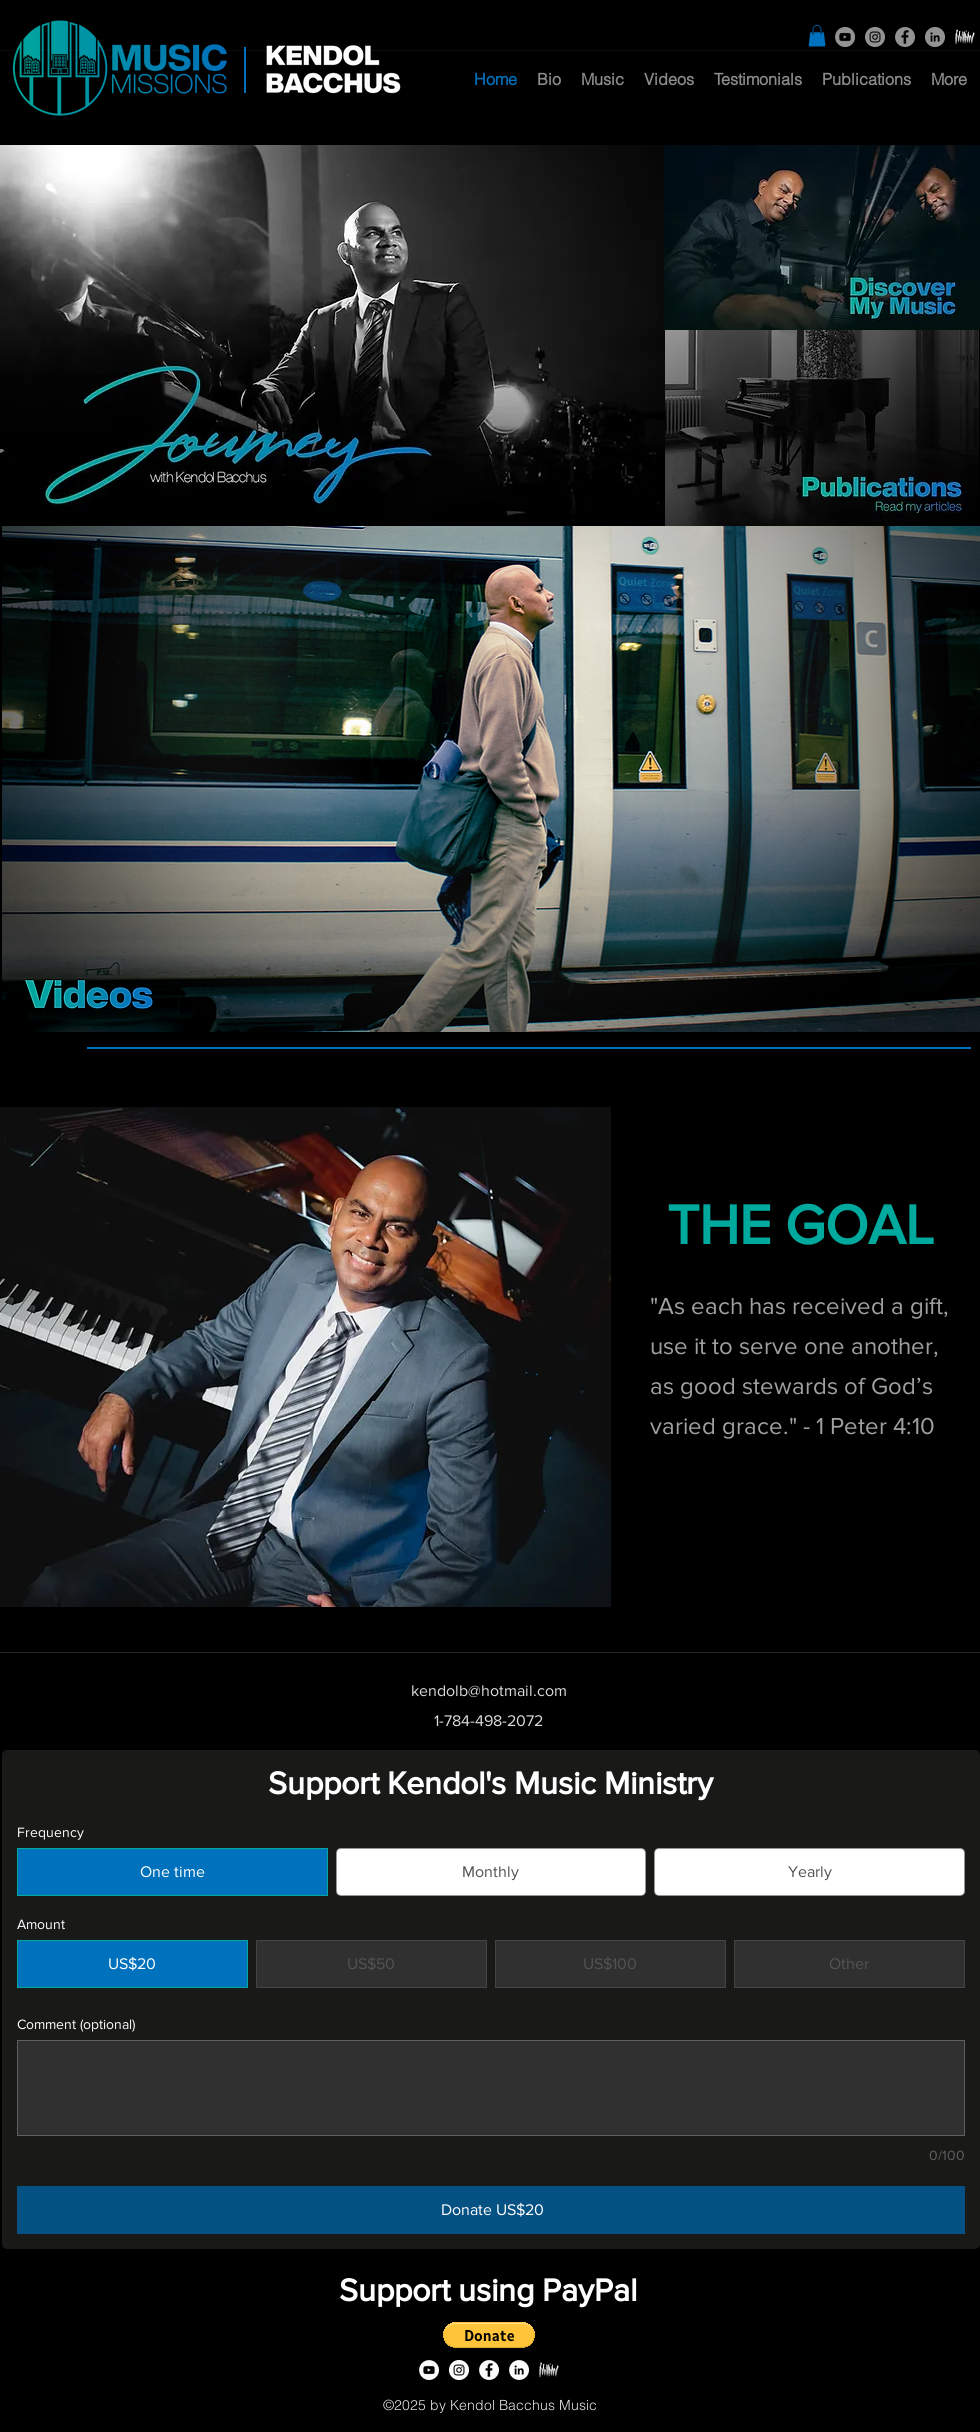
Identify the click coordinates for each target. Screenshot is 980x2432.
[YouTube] (845, 37)
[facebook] (905, 37)
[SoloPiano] (965, 37)
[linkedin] (935, 37)
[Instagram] (875, 37)
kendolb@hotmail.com (489, 1690)
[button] (817, 36)
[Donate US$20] (491, 2210)
